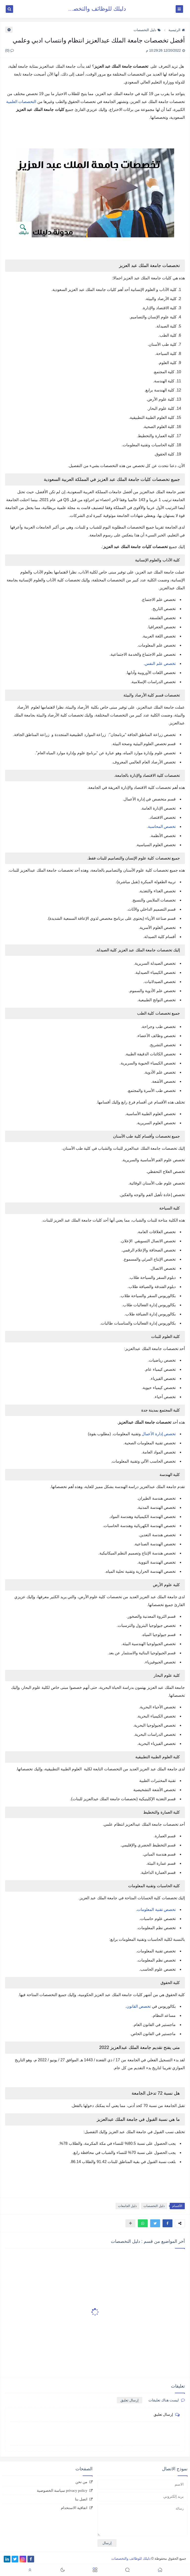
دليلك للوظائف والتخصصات (93, 9)
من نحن (81, 2482)
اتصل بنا (81, 2499)
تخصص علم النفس (160, 663)
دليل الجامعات (127, 2206)
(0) (9, 50)
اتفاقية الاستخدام (74, 2508)
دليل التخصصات (147, 30)
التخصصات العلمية (21, 102)
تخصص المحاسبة (162, 826)
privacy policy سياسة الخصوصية (62, 2491)
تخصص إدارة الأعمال (159, 1434)
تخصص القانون (139, 2006)
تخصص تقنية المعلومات (156, 1909)
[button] (167, 2223)
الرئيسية (176, 30)
